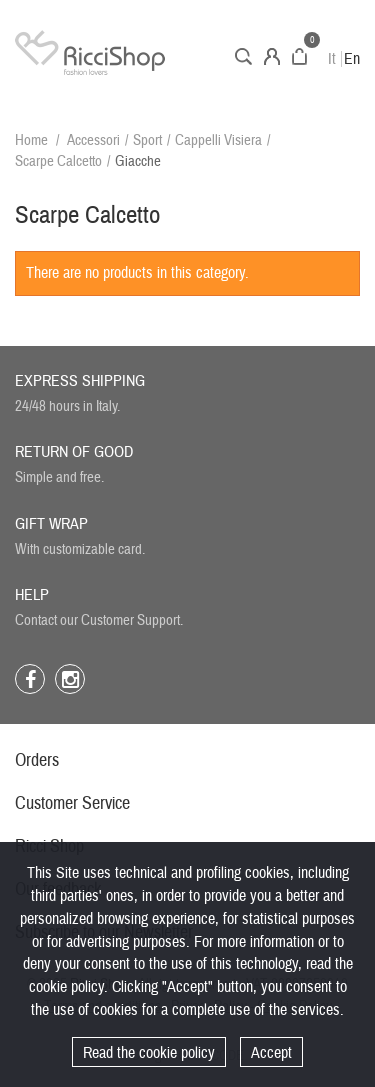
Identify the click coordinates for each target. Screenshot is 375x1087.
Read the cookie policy (149, 1053)
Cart (299, 56)
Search (243, 56)
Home (31, 140)
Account (272, 56)
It (332, 59)
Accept (271, 1053)
